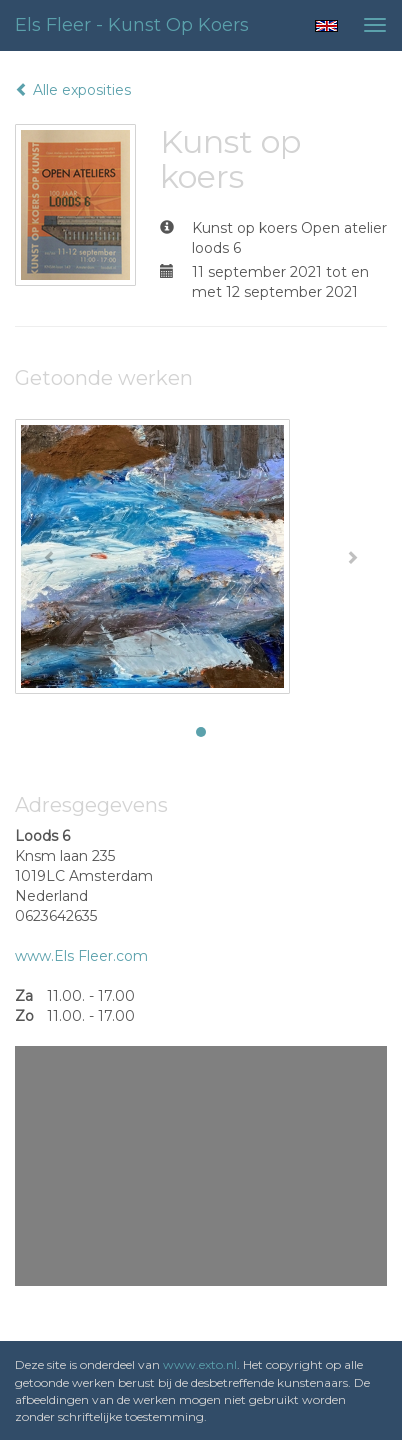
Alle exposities (73, 90)
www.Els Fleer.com (81, 956)
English (326, 26)
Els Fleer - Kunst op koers (132, 25)
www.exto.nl (200, 1364)
